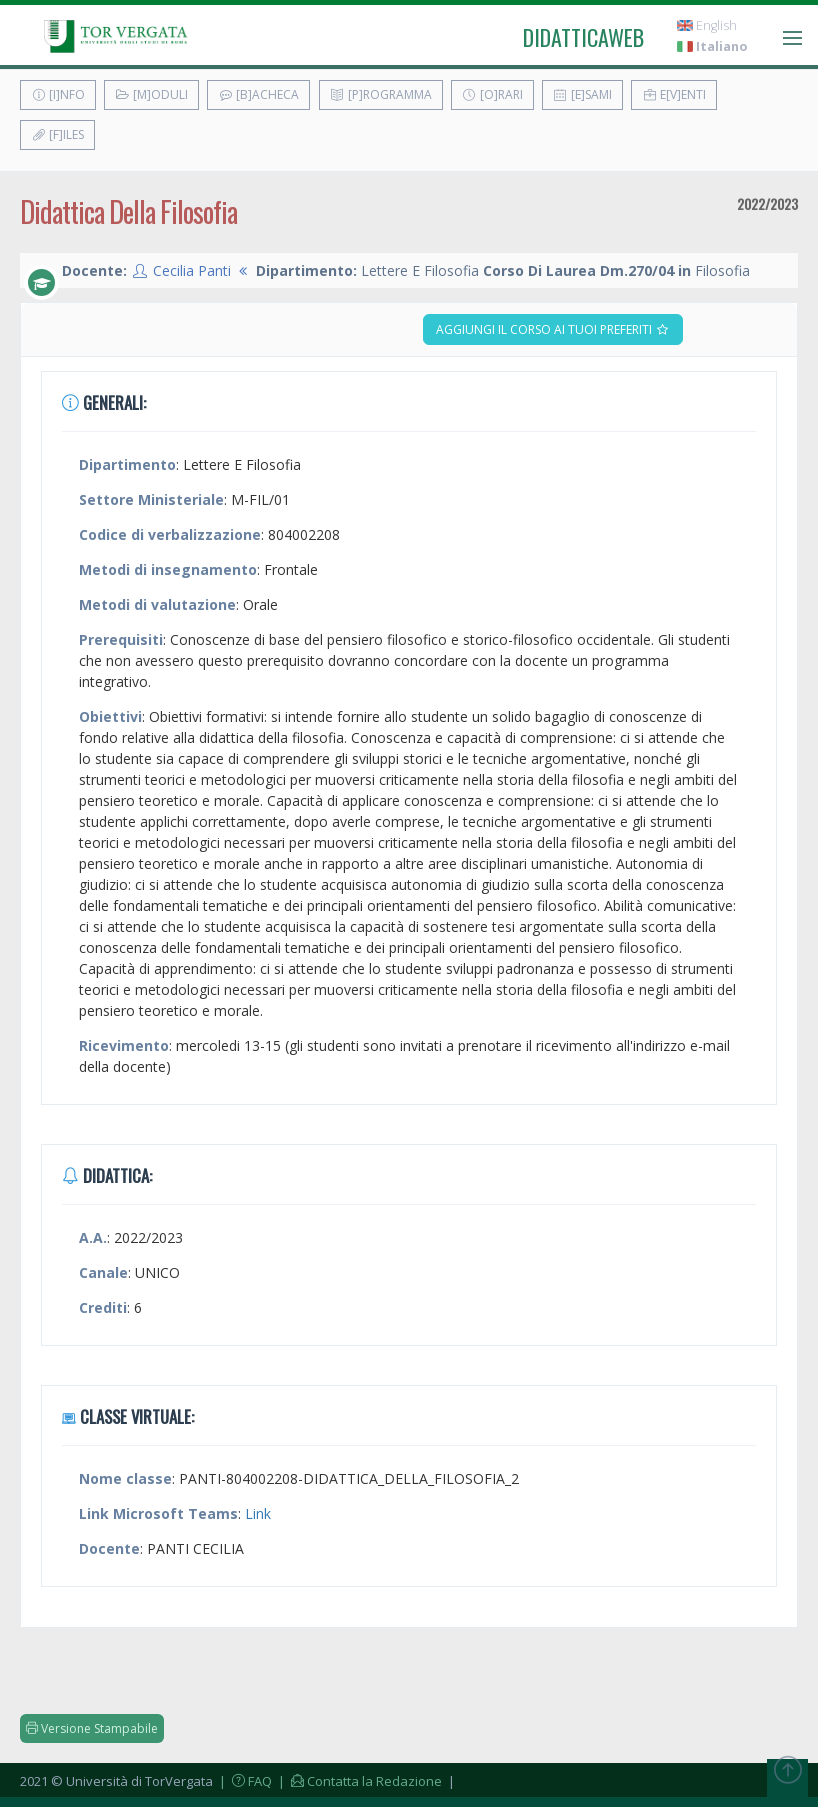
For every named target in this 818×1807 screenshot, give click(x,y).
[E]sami (582, 94)
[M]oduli (151, 94)
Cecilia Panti (192, 270)
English (707, 25)
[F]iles (57, 134)
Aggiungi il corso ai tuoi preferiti (553, 329)
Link (258, 1513)
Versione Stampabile (92, 1728)
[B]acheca (258, 94)
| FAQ (244, 1781)
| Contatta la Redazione (358, 1781)
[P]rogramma (381, 94)
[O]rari (492, 94)
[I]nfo (58, 94)
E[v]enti (674, 94)
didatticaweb (583, 37)
